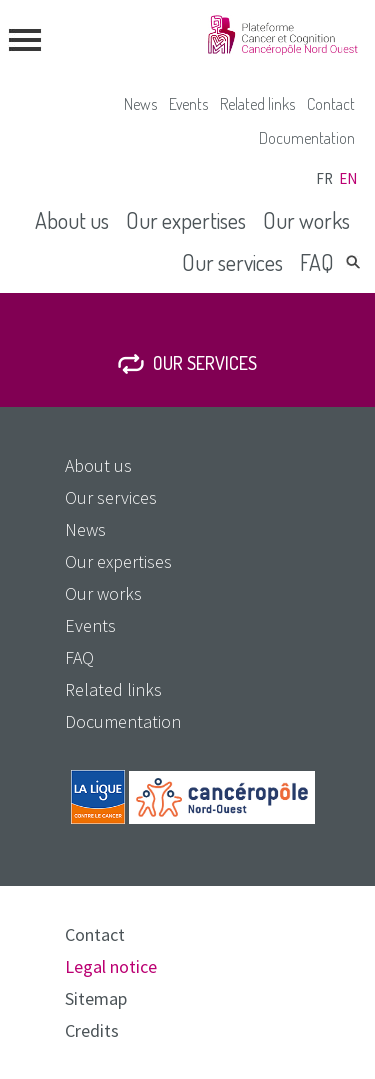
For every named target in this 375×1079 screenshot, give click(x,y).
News (140, 104)
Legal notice (111, 966)
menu (25, 40)
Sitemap (96, 998)
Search (353, 262)
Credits (92, 1030)
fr (324, 178)
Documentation (307, 138)
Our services (232, 262)
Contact (331, 104)
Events (188, 104)
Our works (306, 220)
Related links (257, 104)
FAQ (317, 262)
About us (72, 220)
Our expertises (186, 220)
